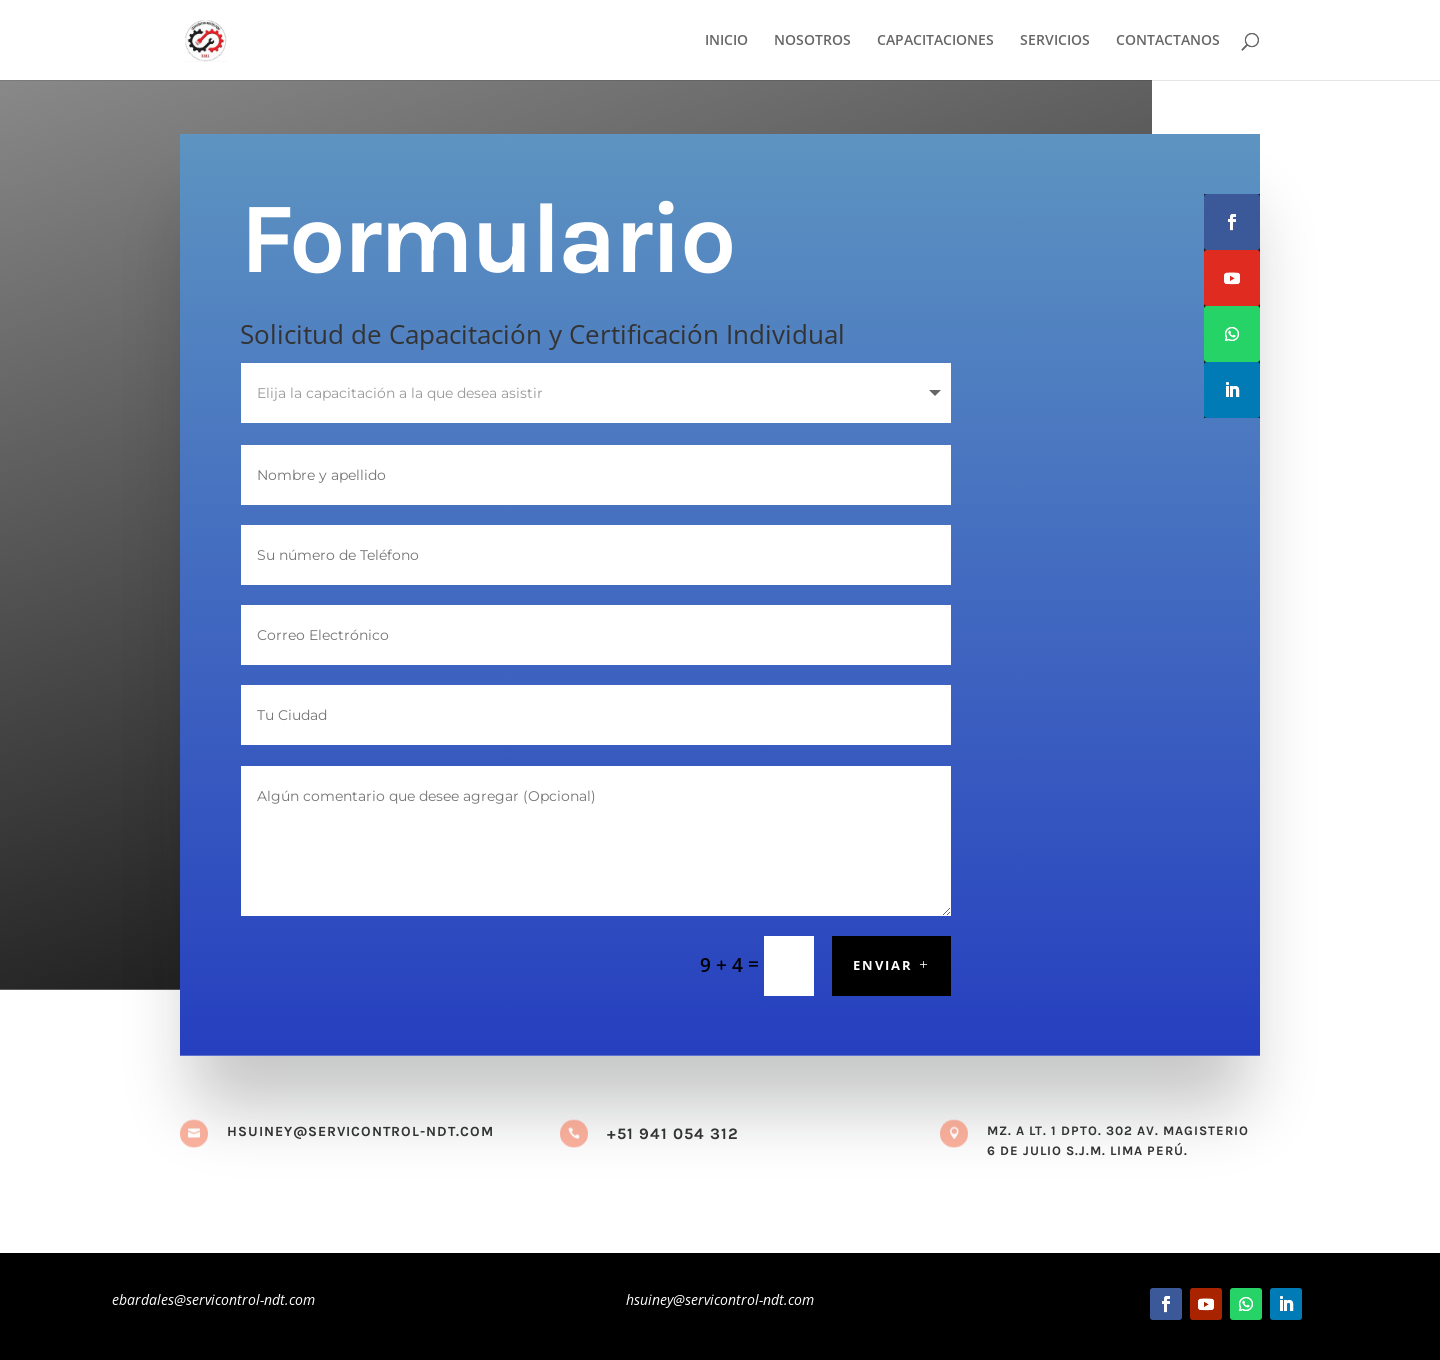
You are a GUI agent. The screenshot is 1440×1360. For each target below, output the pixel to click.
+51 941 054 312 (673, 1133)
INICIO (726, 41)
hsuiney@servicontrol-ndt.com (360, 1131)
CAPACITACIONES (935, 41)
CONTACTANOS (1168, 41)
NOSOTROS (812, 41)
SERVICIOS (1055, 41)
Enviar (883, 965)
